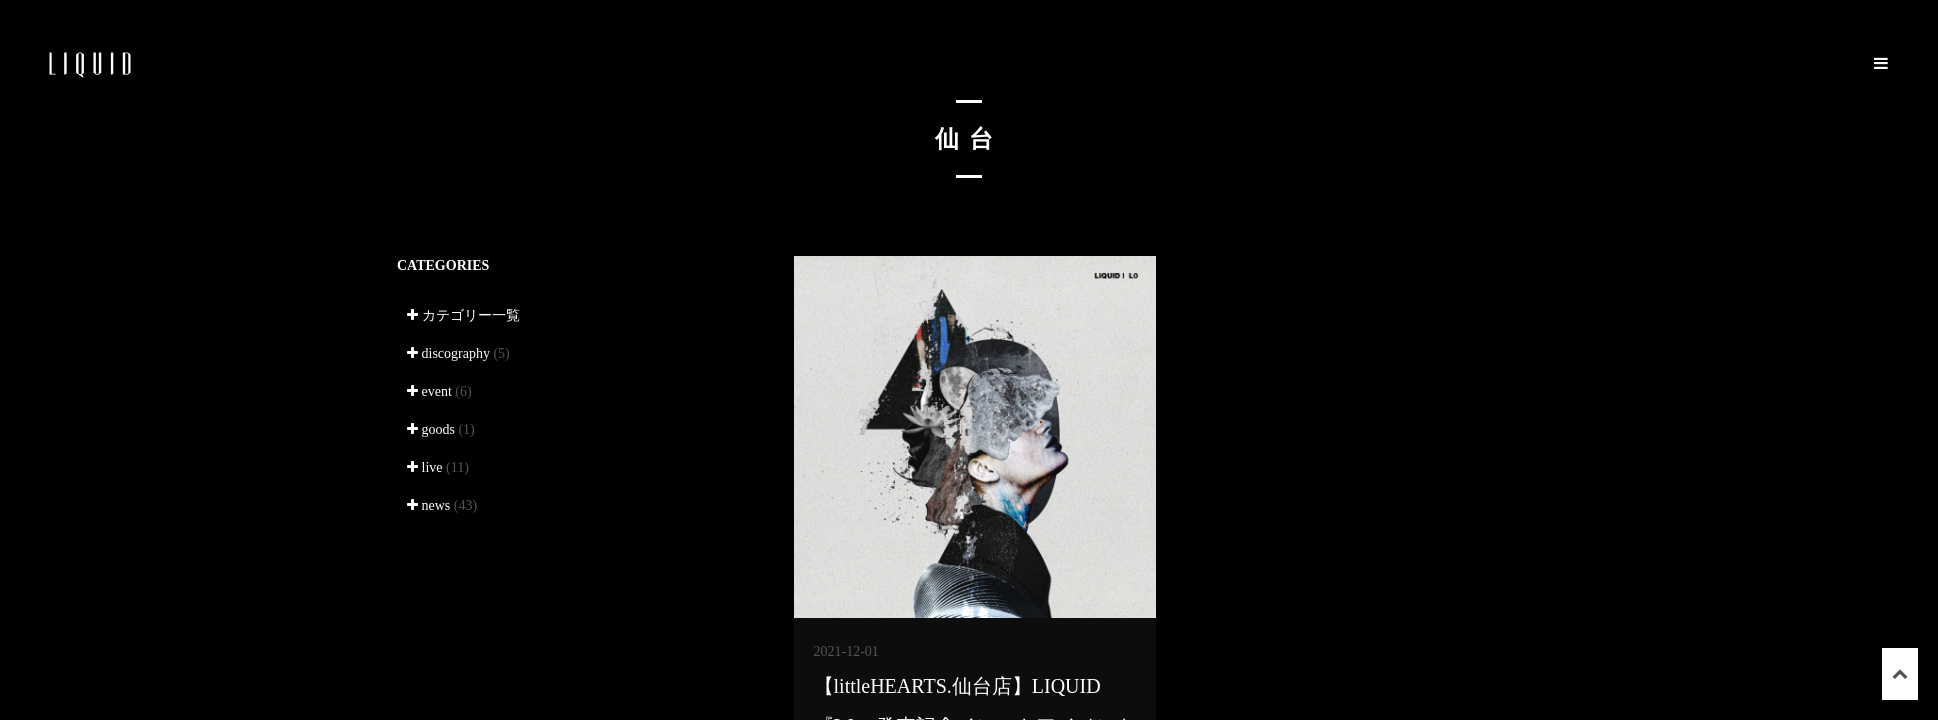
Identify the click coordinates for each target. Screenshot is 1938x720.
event (439, 391)
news (442, 505)
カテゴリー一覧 (463, 315)
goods (441, 429)
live (438, 467)
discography (458, 353)
